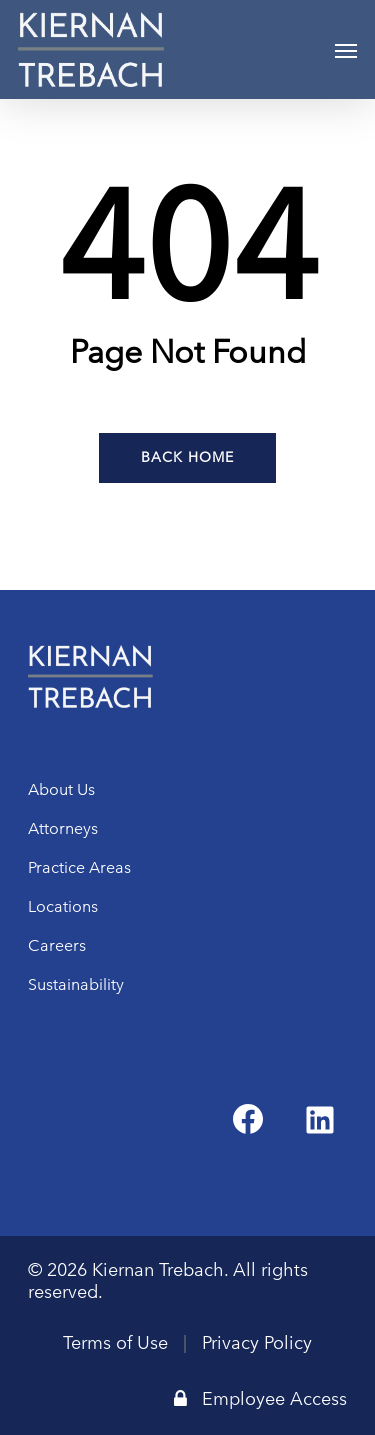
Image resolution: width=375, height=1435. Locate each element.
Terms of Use (115, 1343)
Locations (63, 906)
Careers (57, 945)
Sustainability (76, 984)
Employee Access (260, 1399)
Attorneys (63, 828)
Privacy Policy (257, 1343)
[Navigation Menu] (346, 50)
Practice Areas (79, 867)
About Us (61, 789)
